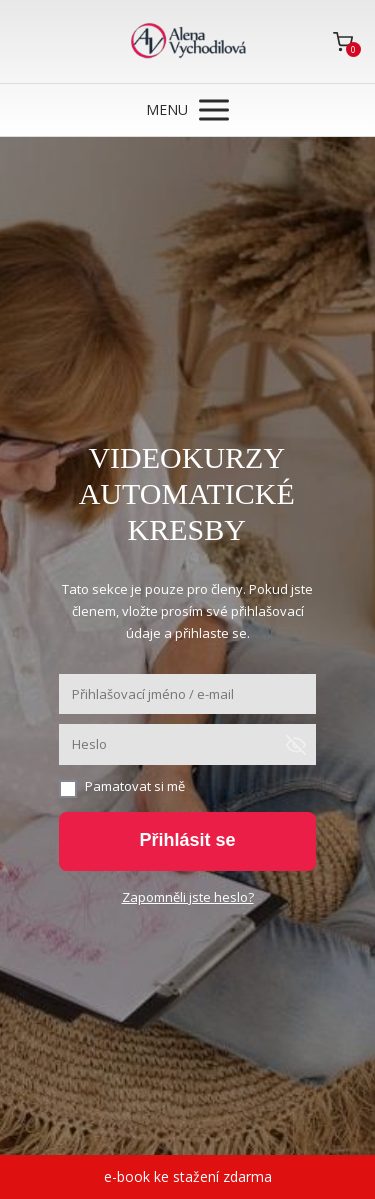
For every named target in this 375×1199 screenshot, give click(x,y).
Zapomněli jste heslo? (188, 897)
